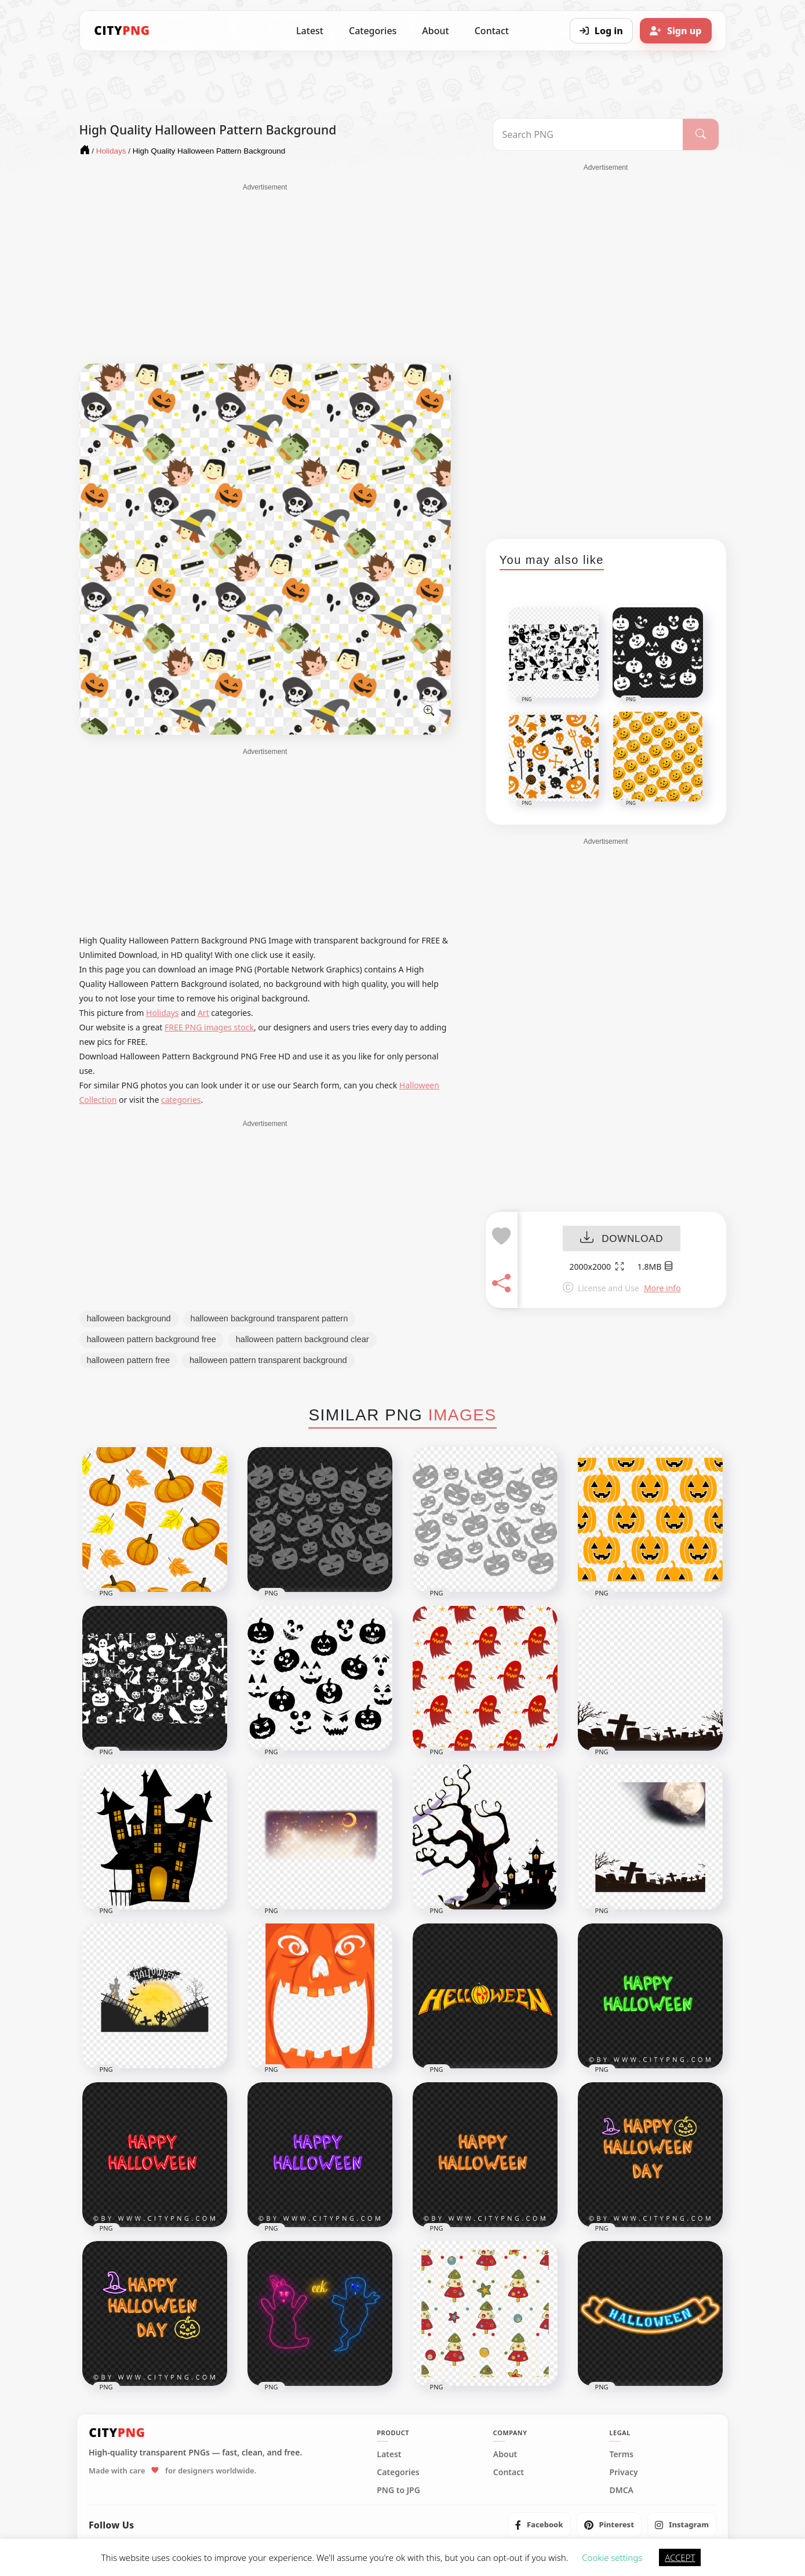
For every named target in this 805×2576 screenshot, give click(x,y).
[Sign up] (676, 30)
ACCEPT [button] (680, 2557)
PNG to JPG (398, 2490)
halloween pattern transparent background (268, 1360)
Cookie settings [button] (612, 2557)
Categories (372, 30)
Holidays (162, 1012)
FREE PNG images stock (209, 1027)
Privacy (623, 2472)
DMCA (621, 2490)
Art (203, 1012)
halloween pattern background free (151, 1339)
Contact (492, 30)
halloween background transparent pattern (269, 1318)
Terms (621, 2454)
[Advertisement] (265, 273)
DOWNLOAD (621, 1238)
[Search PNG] (588, 134)
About (435, 30)
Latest (309, 30)
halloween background (129, 1318)
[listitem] (539, 2525)
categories (181, 1099)
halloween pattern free (128, 1360)
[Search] (701, 134)
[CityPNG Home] (122, 31)
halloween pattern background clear (302, 1339)
